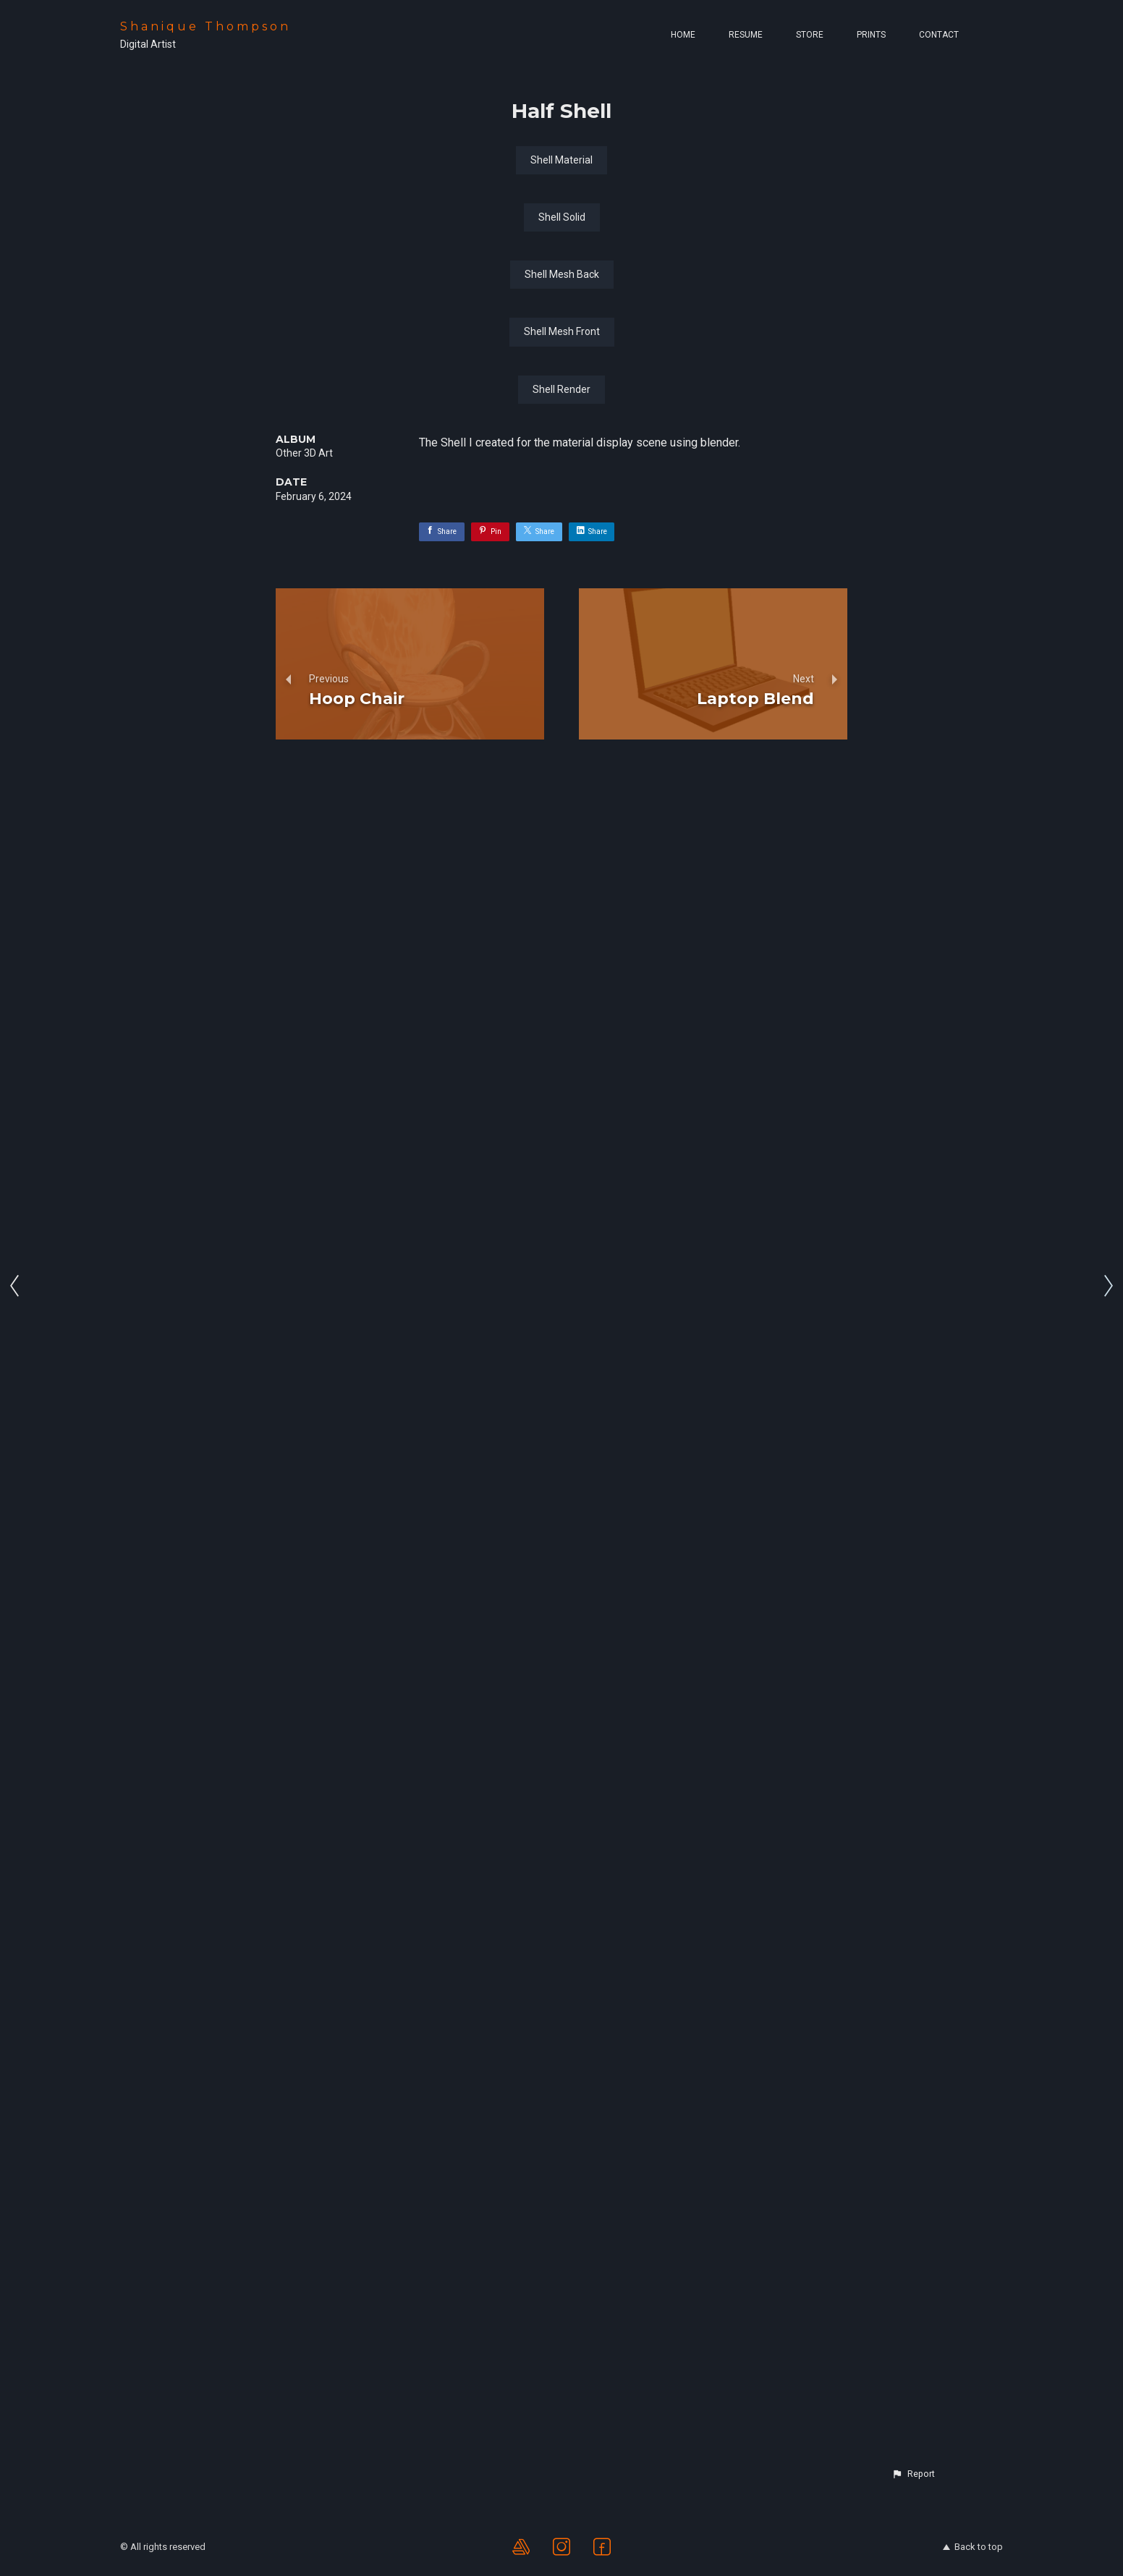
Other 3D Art (304, 2126)
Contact (939, 35)
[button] (913, 2474)
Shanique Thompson (205, 26)
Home (683, 35)
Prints (871, 35)
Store (809, 35)
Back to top (973, 2546)
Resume (746, 35)
